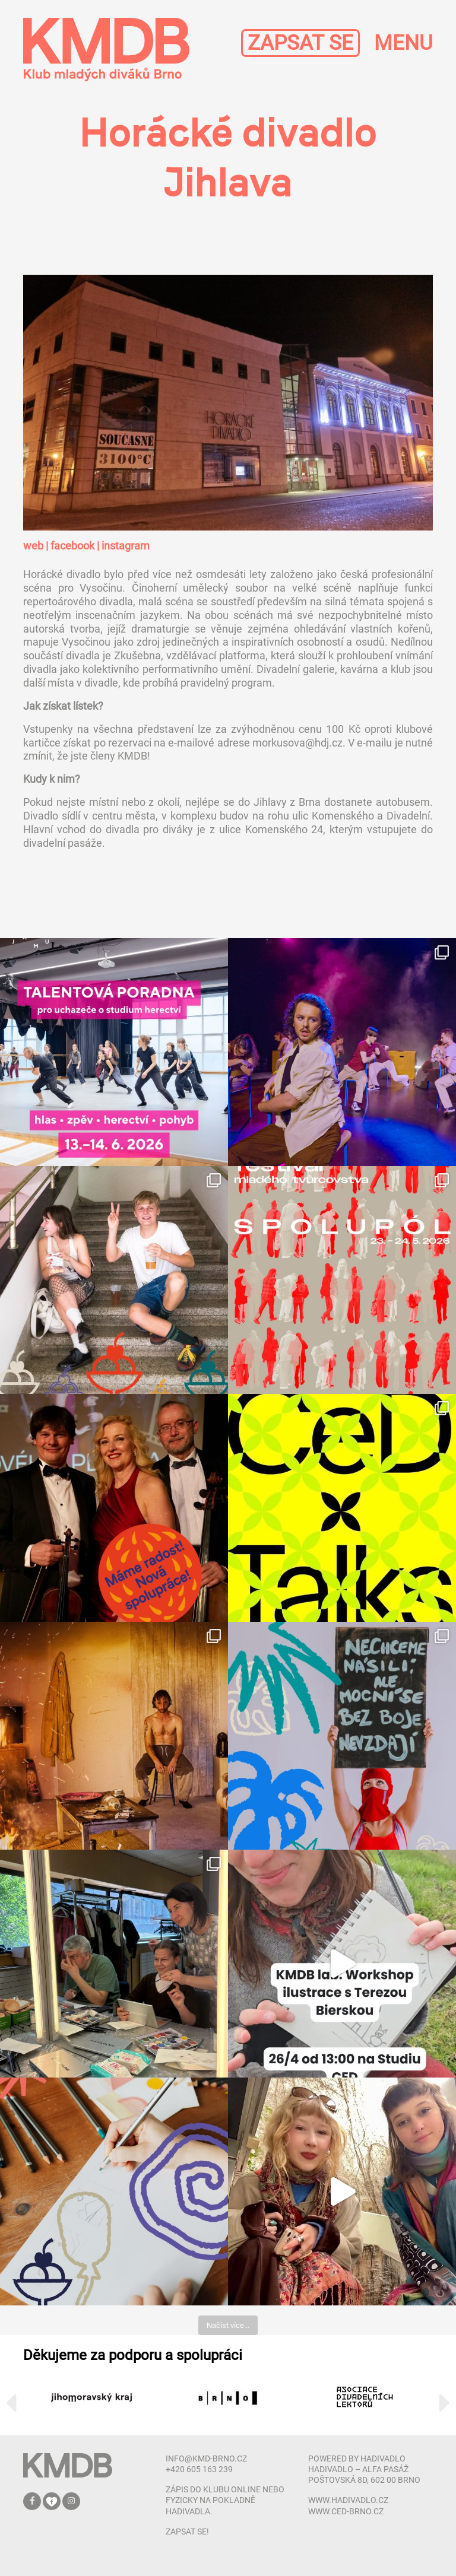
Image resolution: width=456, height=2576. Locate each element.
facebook (72, 546)
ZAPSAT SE (300, 43)
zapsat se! (187, 2531)
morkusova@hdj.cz (297, 743)
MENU (403, 43)
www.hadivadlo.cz (348, 2500)
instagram (126, 546)
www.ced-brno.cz (346, 2511)
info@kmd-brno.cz (206, 2458)
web (33, 546)
